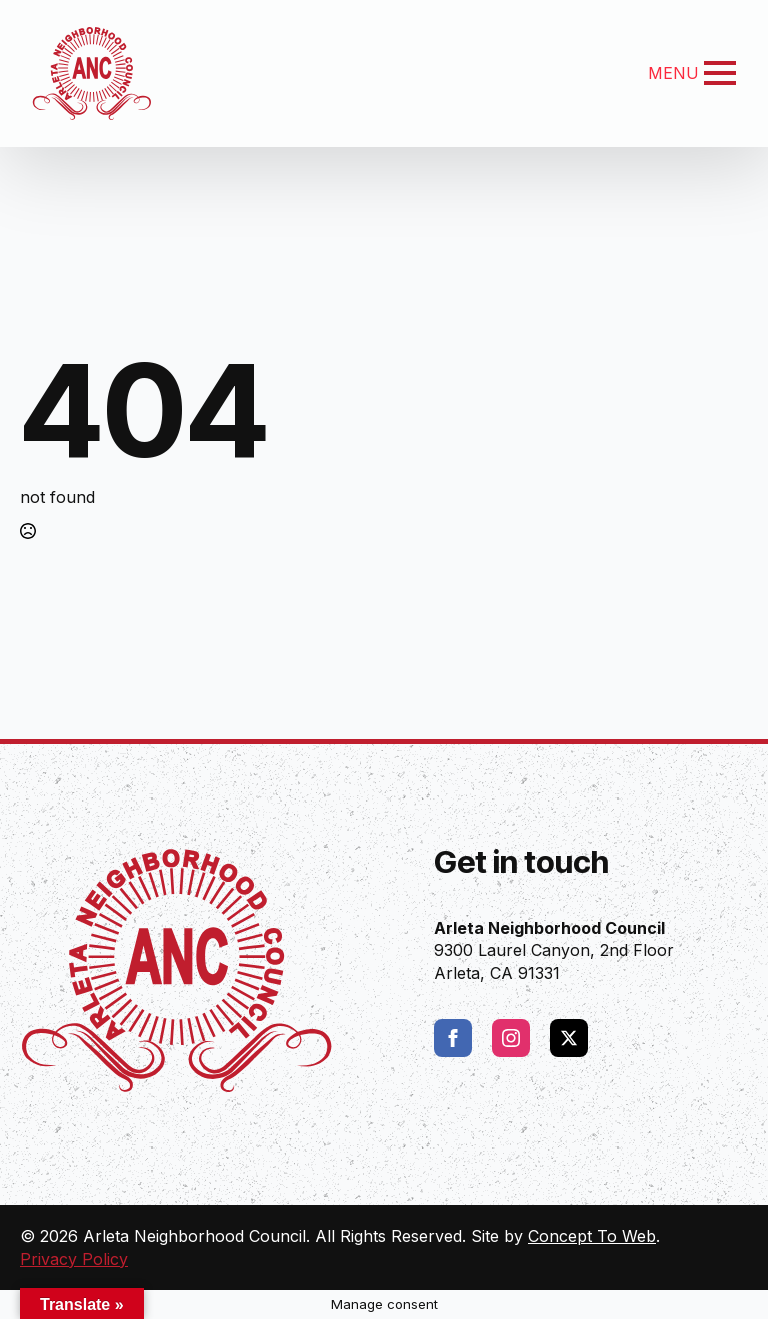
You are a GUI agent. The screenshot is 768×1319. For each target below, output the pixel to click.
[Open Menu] (720, 73)
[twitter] (569, 1038)
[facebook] (453, 1038)
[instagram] (511, 1038)
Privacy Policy (74, 1259)
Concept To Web (592, 1236)
